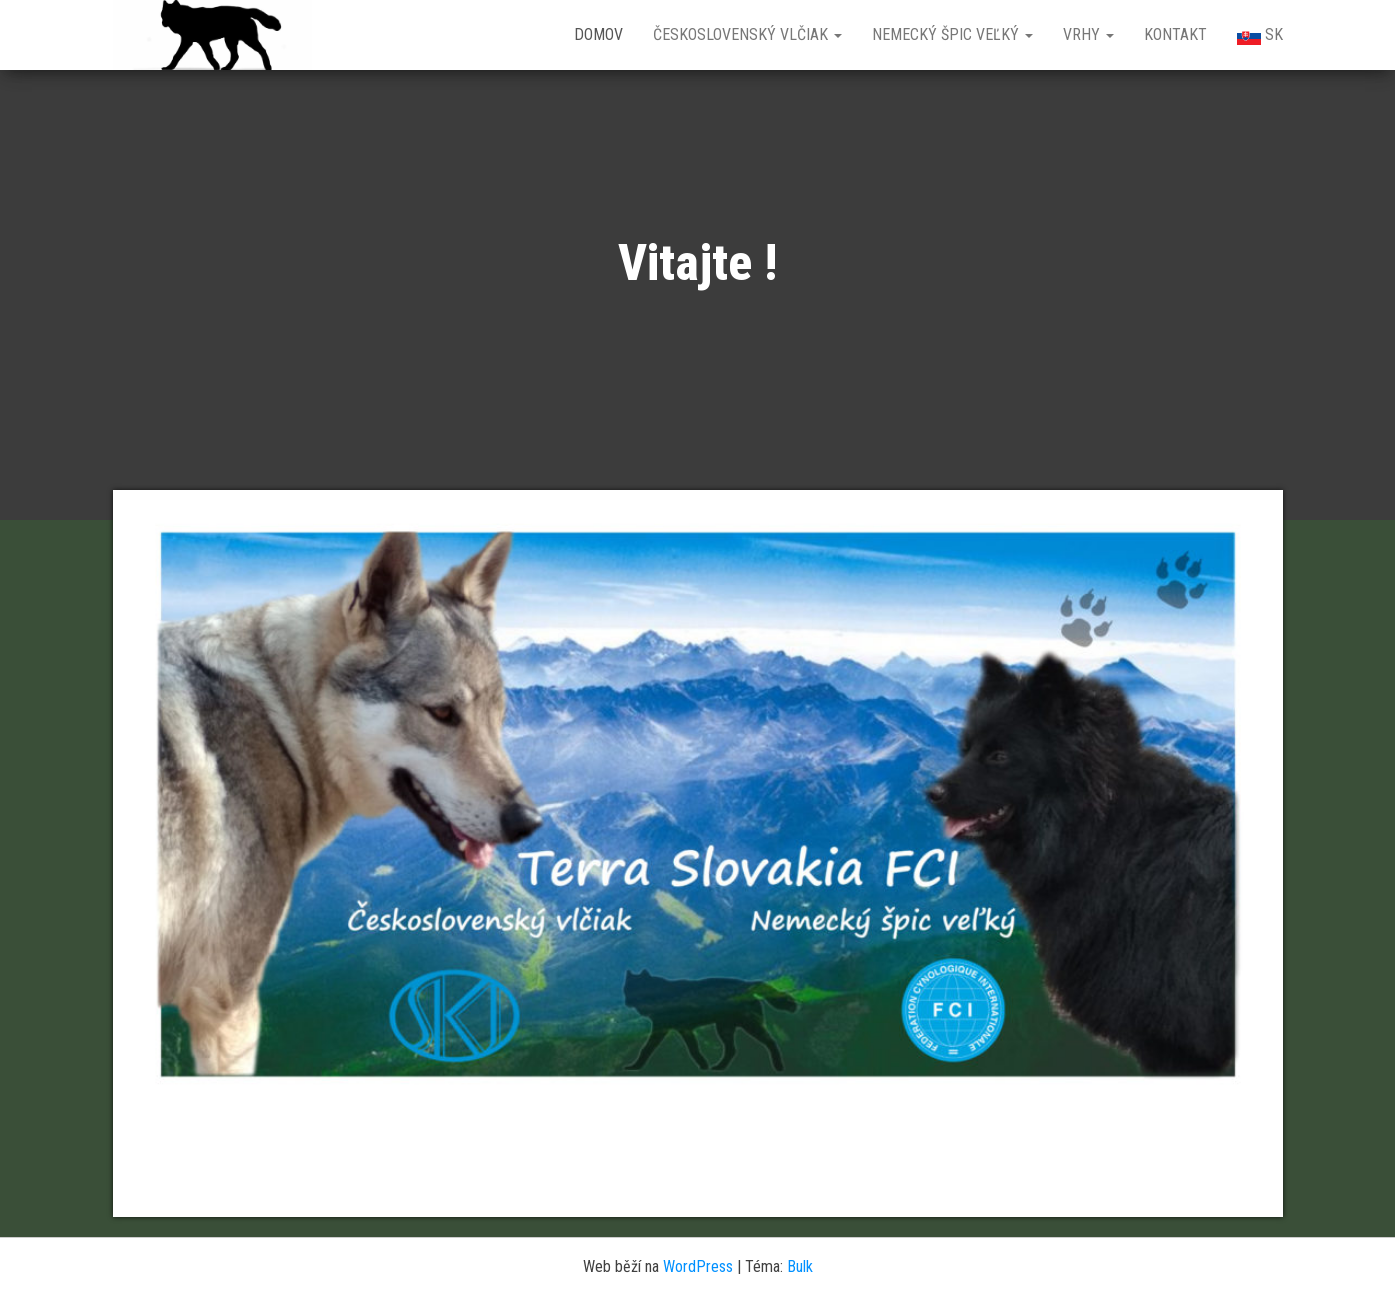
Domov (598, 34)
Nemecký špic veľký (952, 34)
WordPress (698, 1266)
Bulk (800, 1266)
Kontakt (1175, 34)
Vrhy (1088, 34)
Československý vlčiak (747, 34)
